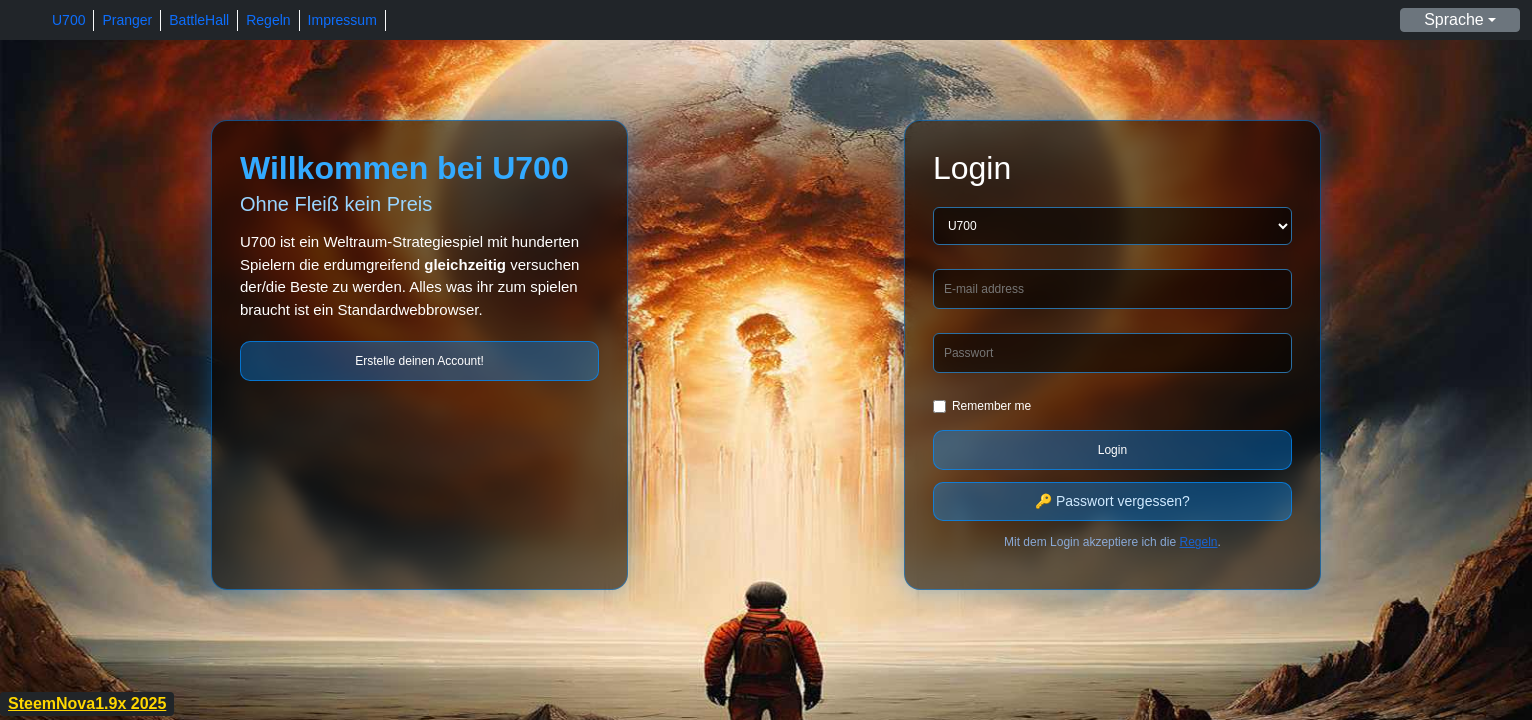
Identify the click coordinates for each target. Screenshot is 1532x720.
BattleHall (199, 20)
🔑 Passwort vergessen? (1112, 501)
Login (1112, 450)
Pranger (127, 20)
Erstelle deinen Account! (419, 361)
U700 (68, 20)
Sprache (1454, 19)
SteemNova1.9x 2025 (87, 703)
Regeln (268, 20)
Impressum (342, 20)
